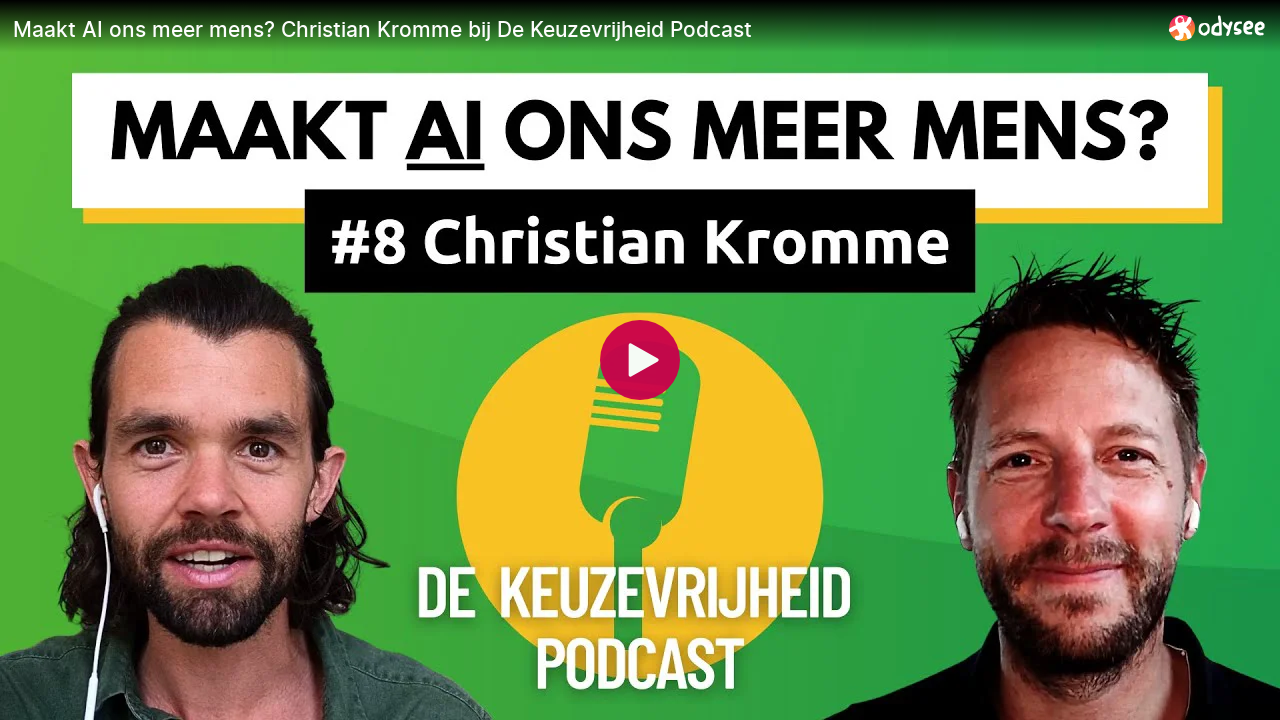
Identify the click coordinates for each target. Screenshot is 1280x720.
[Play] (640, 360)
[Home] (1217, 27)
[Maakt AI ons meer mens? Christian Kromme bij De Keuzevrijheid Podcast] (583, 29)
